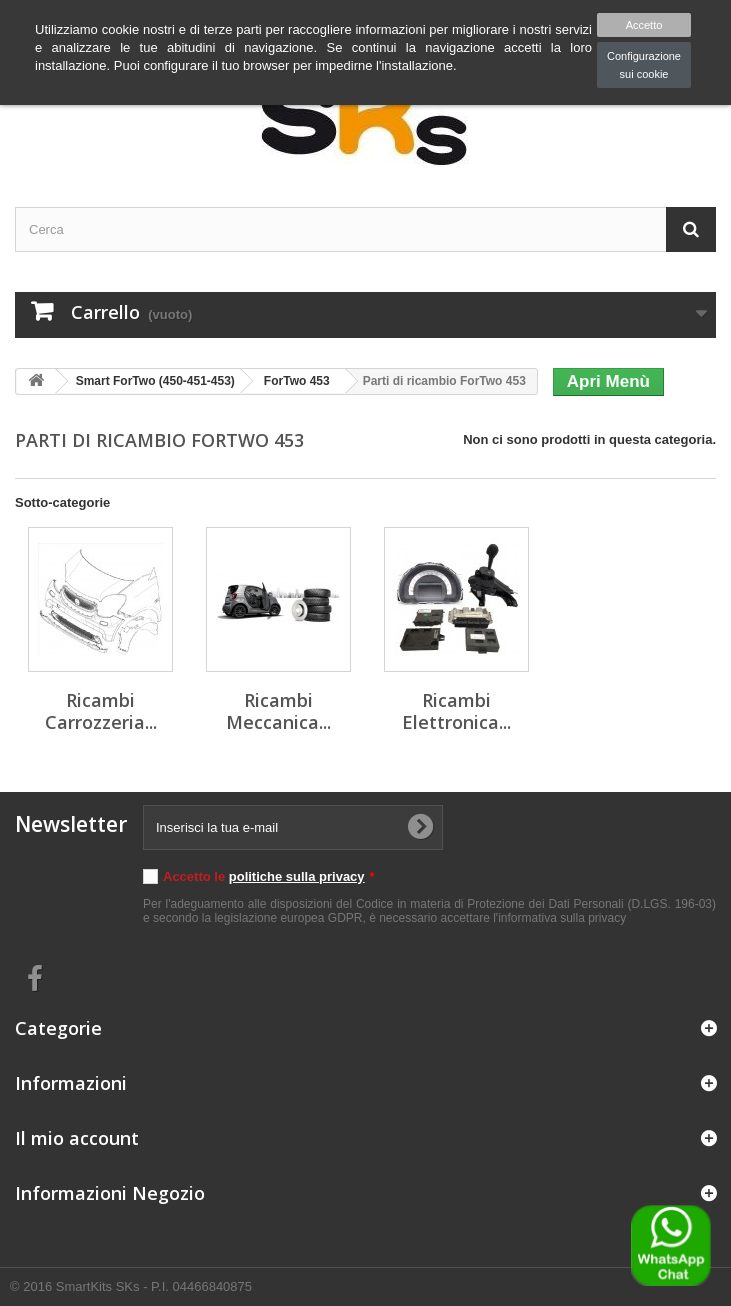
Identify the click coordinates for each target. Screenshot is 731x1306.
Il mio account (77, 1138)
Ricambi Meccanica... (278, 711)
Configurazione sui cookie (644, 65)
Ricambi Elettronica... (456, 711)
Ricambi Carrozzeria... (101, 711)
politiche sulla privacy (297, 876)
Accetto (644, 25)
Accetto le (269, 876)
